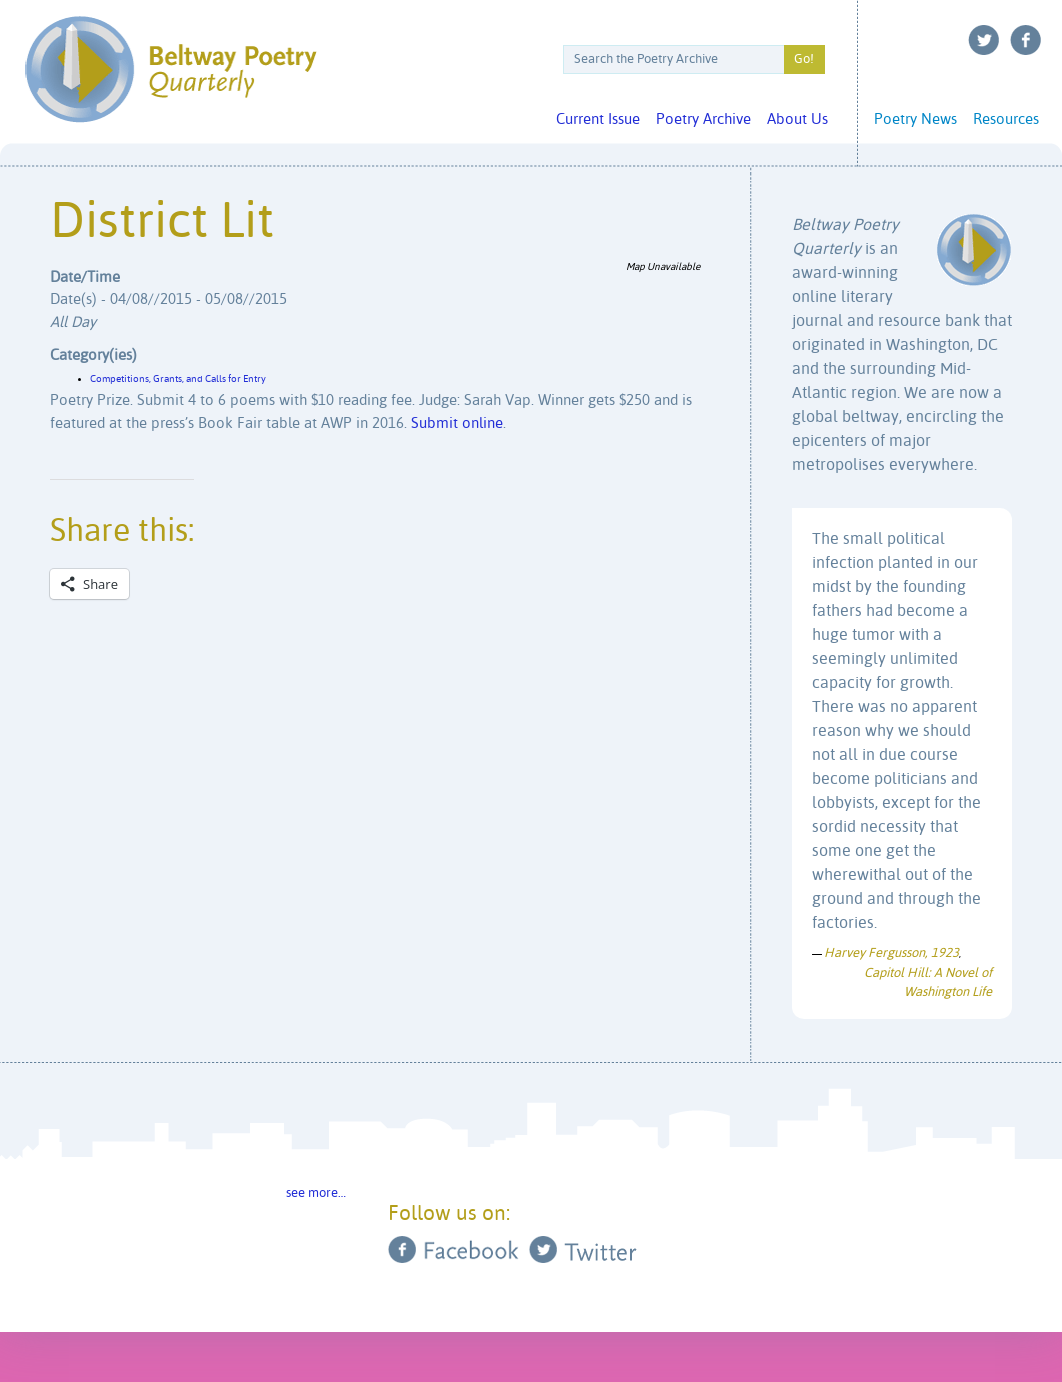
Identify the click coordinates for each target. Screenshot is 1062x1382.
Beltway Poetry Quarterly (170, 69)
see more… (316, 1193)
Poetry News (915, 119)
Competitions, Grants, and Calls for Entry (178, 379)
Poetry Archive (703, 119)
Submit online (457, 423)
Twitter (984, 40)
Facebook (1026, 40)
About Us (797, 119)
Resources (1006, 119)
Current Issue (598, 119)
